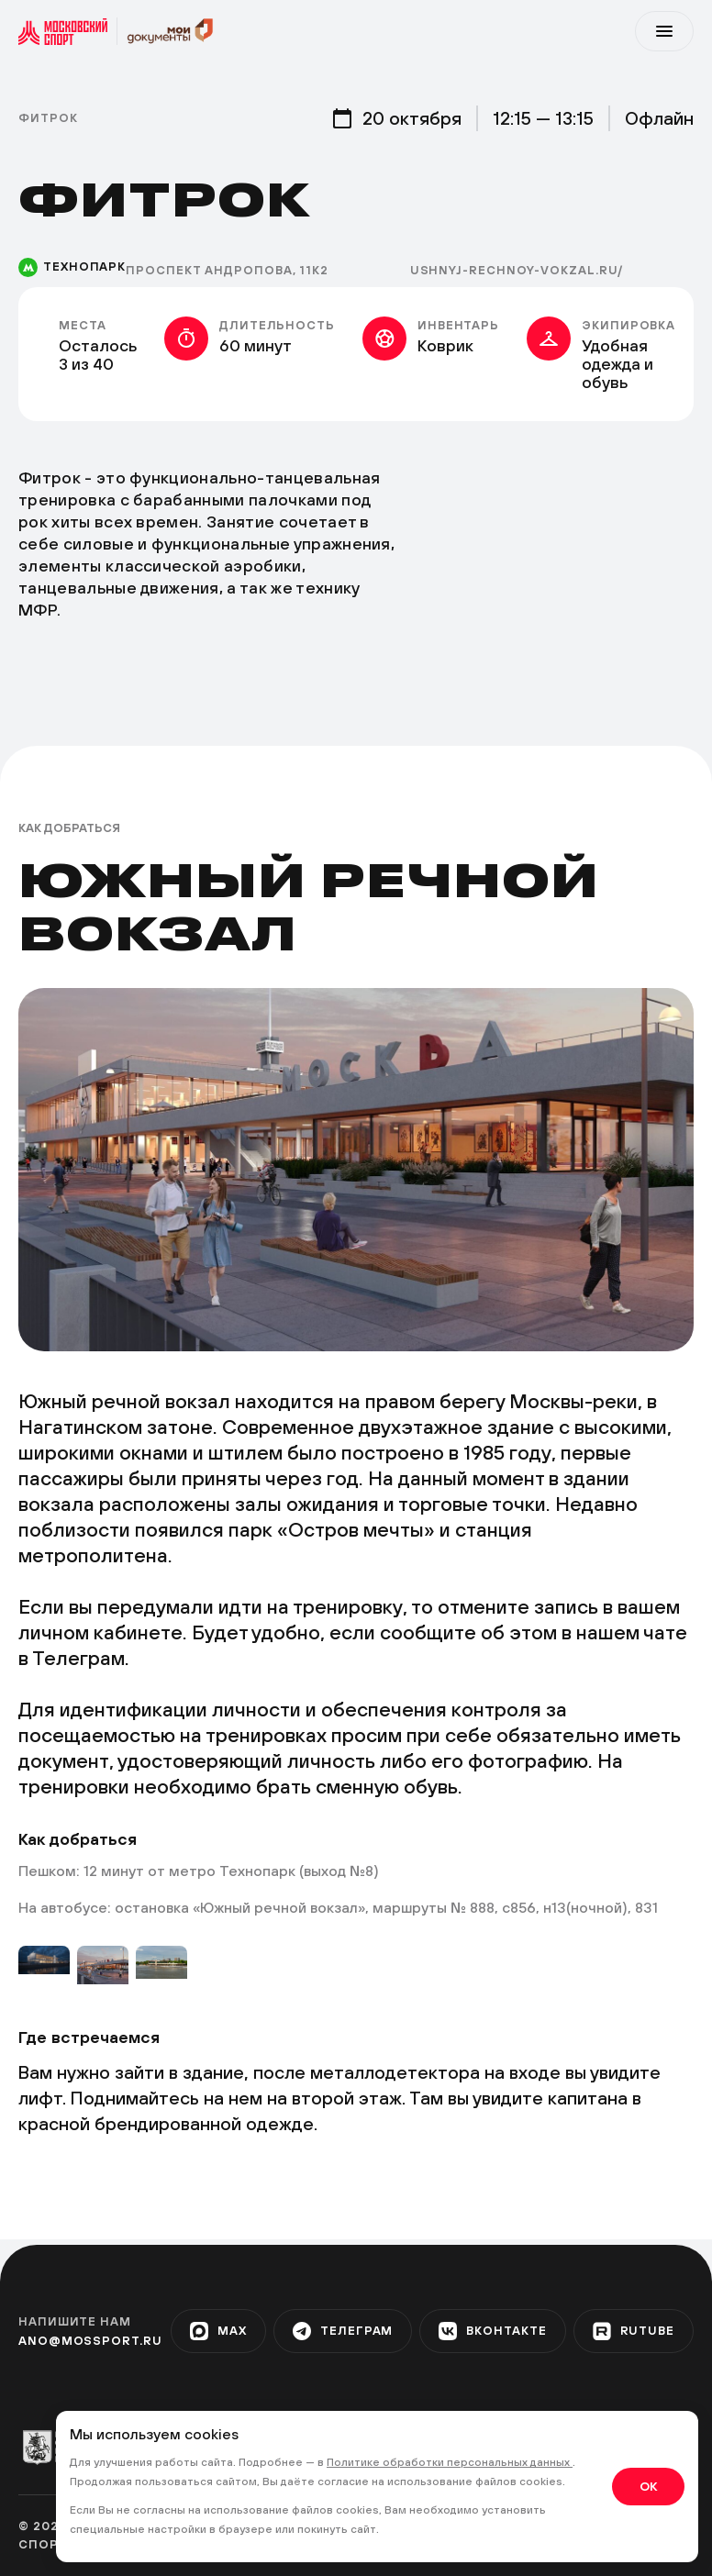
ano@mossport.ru (90, 2341)
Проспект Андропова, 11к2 (227, 270)
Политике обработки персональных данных (450, 2462)
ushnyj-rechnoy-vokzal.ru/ (517, 270)
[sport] (67, 31)
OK (648, 2486)
